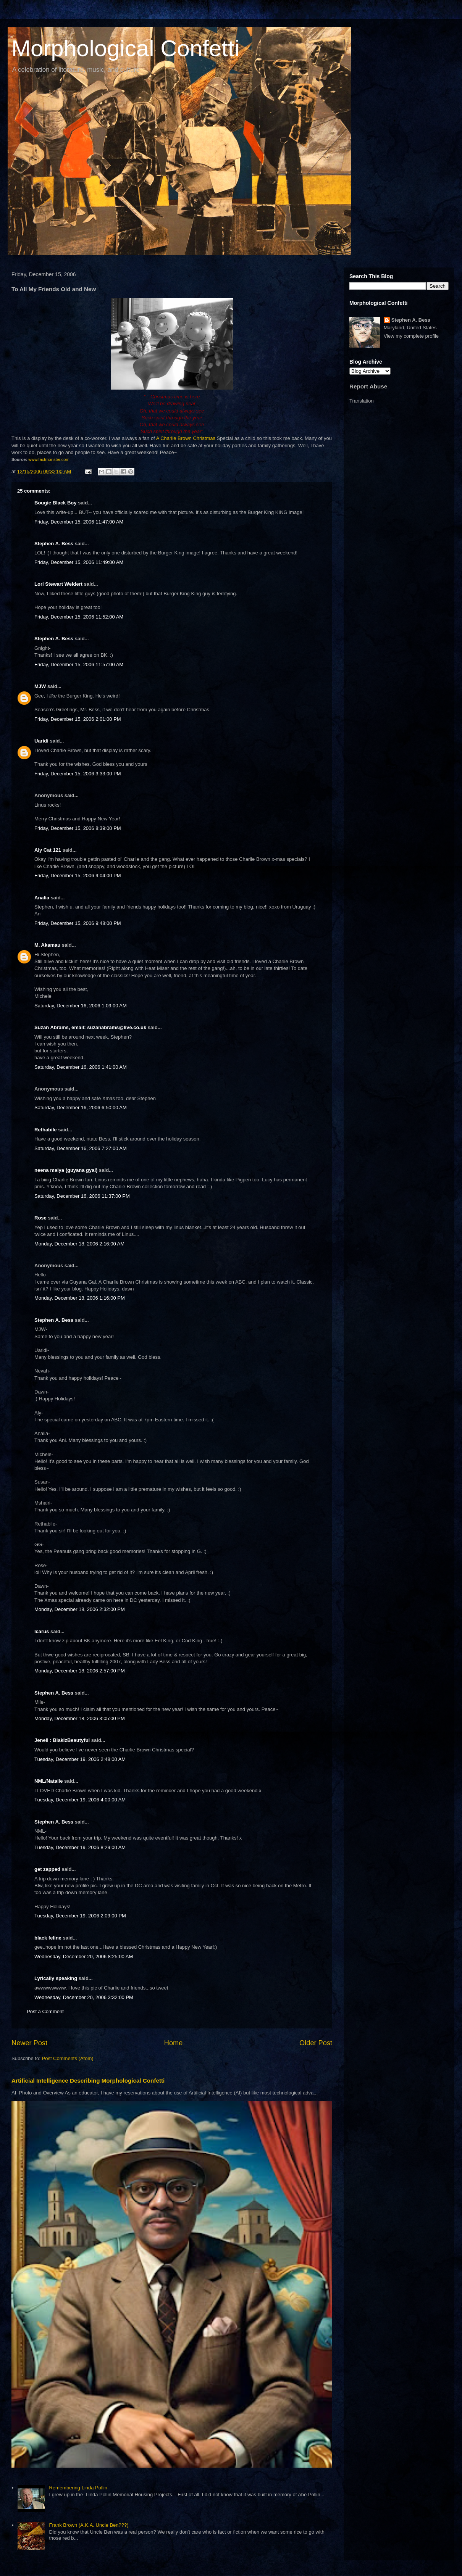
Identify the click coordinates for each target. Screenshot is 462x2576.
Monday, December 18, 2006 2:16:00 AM (79, 1244)
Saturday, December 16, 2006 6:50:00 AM (80, 1107)
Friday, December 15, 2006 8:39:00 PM (77, 828)
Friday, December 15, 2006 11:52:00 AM (78, 617)
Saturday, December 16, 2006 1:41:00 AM (80, 1067)
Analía (41, 898)
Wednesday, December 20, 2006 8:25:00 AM (83, 1956)
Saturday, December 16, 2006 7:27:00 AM (80, 1148)
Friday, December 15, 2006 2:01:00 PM (77, 719)
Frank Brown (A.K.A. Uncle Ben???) (88, 2525)
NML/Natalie (48, 1781)
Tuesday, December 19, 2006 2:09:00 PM (80, 1916)
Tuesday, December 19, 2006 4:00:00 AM (80, 1800)
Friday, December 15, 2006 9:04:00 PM (77, 875)
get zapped (47, 1869)
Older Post (315, 2043)
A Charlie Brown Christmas (185, 438)
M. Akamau (47, 945)
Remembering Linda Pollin (78, 2488)
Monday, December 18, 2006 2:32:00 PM (79, 1609)
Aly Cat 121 (47, 850)
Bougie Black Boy (55, 503)
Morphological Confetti (125, 48)
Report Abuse (368, 386)
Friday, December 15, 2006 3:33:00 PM (77, 774)
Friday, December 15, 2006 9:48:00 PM (77, 923)
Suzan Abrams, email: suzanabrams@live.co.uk (90, 1027)
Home (173, 2043)
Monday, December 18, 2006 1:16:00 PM (79, 1298)
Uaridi (41, 741)
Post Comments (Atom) (68, 2058)
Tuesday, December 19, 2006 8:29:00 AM (80, 1847)
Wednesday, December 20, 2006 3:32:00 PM (83, 1997)
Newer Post (29, 2043)
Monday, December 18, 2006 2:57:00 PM (79, 1671)
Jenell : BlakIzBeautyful (62, 1740)
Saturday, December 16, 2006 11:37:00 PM (82, 1196)
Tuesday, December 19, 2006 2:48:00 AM (80, 1759)
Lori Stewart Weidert (58, 584)
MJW (40, 686)
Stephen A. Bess (53, 543)
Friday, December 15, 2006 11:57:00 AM (78, 664)
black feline (47, 1938)
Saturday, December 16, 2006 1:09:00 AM (80, 1005)
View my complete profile (411, 336)
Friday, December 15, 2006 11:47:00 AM (78, 522)
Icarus (41, 1631)
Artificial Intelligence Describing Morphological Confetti (88, 2080)
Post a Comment (45, 2011)
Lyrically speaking (55, 1978)
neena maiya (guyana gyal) (65, 1170)
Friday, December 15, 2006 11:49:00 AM (78, 562)
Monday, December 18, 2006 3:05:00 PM (79, 1718)
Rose (40, 1218)
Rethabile (45, 1130)
